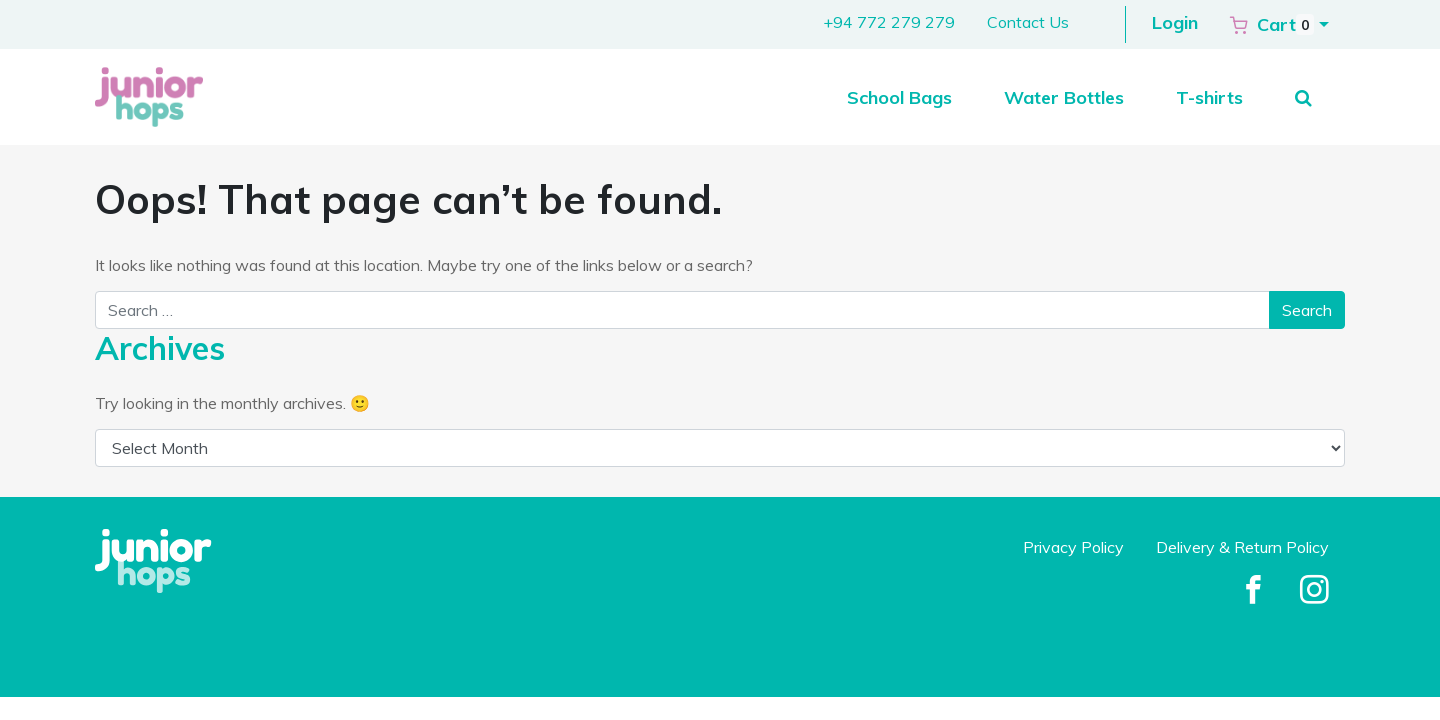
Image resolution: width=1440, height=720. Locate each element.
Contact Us (1028, 22)
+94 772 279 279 (889, 22)
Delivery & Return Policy (1242, 547)
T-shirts (1209, 97)
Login (1175, 22)
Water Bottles (1064, 97)
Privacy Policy (1073, 547)
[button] (1279, 24)
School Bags (899, 97)
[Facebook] (1253, 591)
